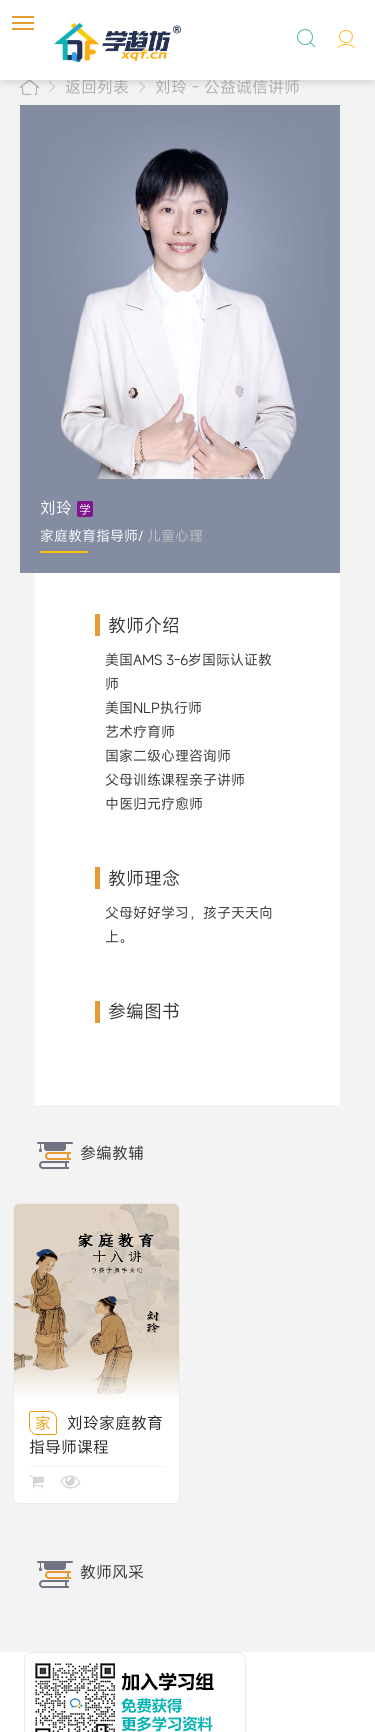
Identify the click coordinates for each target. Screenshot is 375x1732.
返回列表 (97, 87)
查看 (70, 1489)
